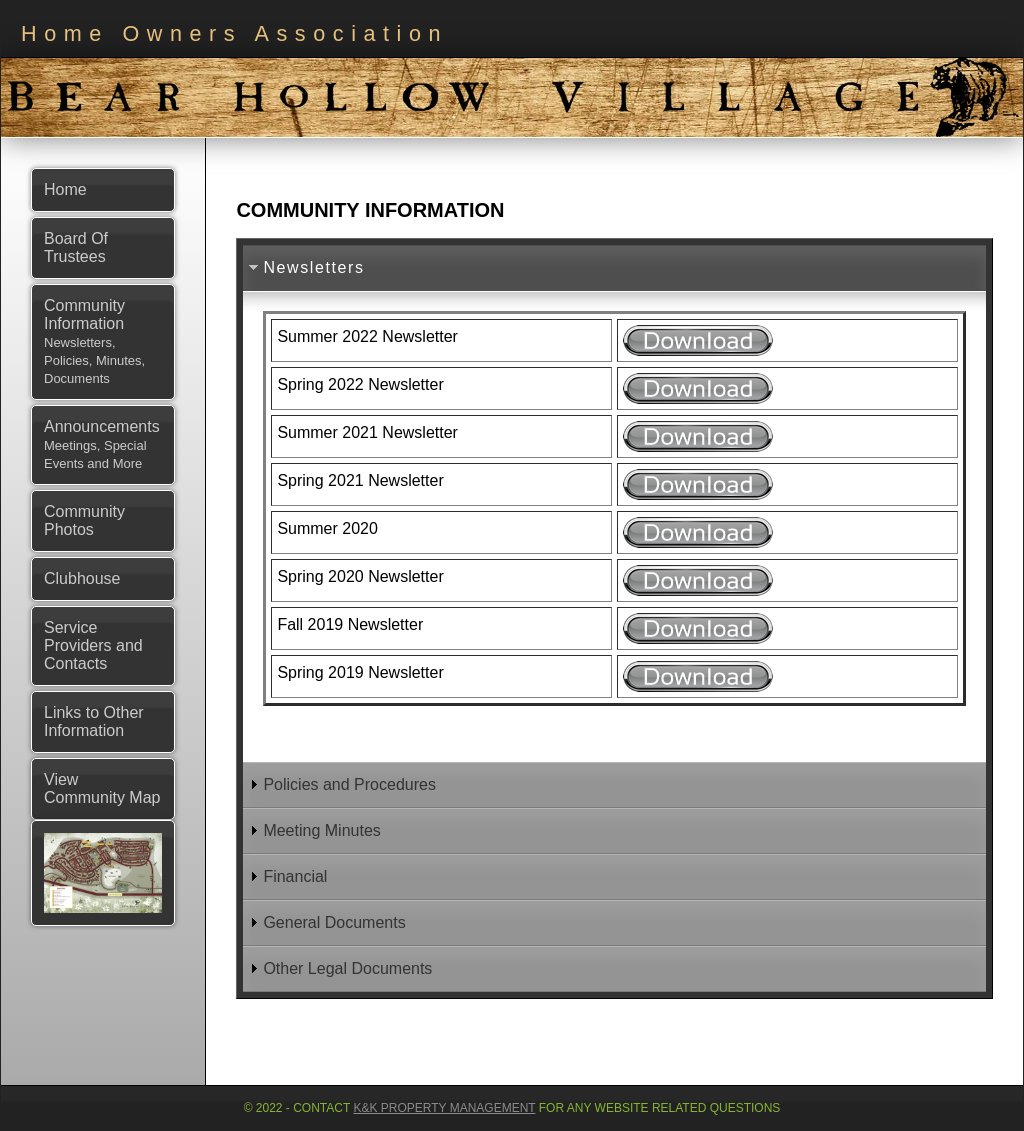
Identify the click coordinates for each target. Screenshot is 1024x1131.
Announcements (102, 444)
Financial (295, 876)
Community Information (94, 341)
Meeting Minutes (321, 830)
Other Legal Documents (347, 968)
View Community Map (102, 788)
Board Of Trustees (76, 247)
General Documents (334, 922)
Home (65, 189)
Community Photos (84, 520)
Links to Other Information (94, 721)
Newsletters (313, 267)
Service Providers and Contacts (93, 645)
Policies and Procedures (349, 784)
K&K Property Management (444, 1108)
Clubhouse (82, 578)
